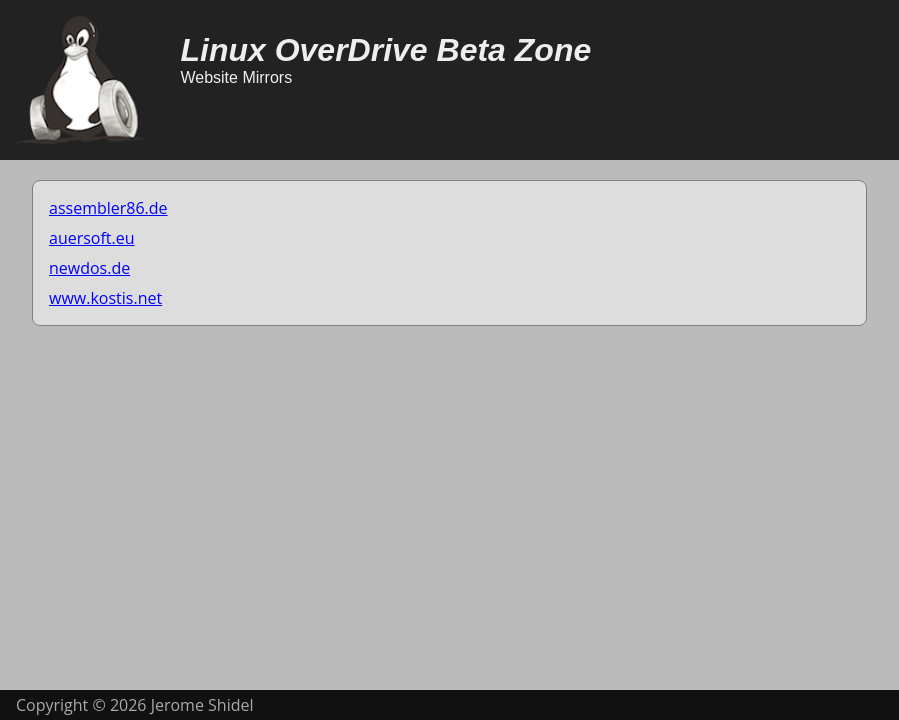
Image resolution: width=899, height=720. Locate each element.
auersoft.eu (92, 238)
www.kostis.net (105, 298)
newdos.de (89, 268)
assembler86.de (108, 208)
